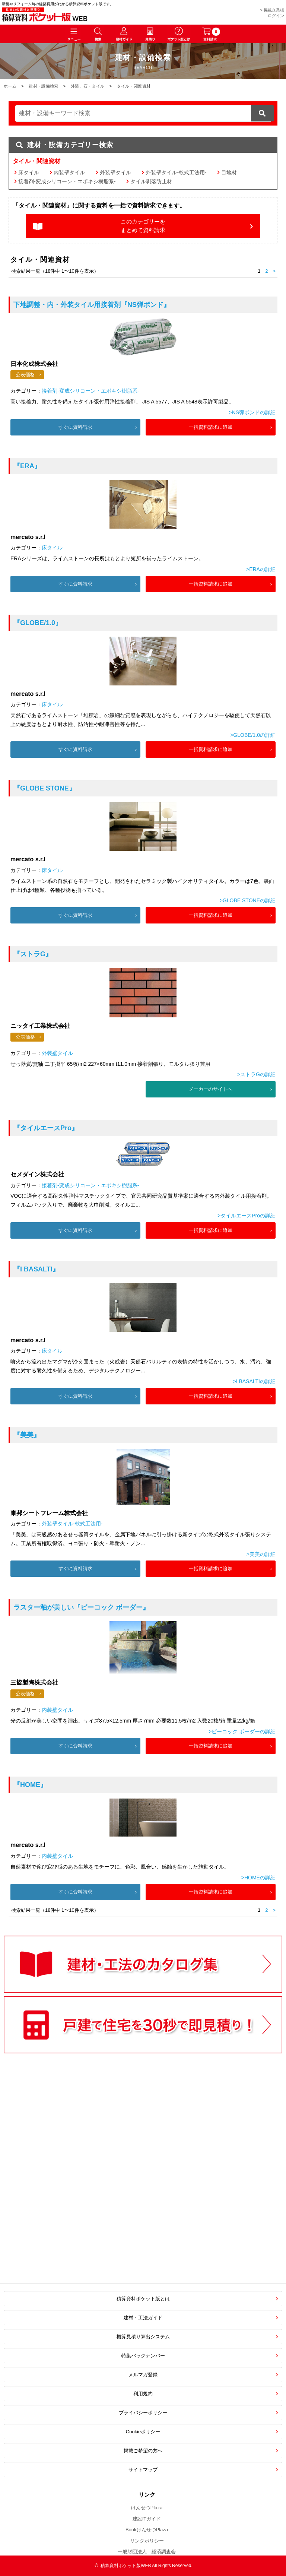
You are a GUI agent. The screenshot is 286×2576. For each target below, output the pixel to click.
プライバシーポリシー (143, 2412)
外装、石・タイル (87, 86)
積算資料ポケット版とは (143, 2298)
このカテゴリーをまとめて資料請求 (143, 225)
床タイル (28, 172)
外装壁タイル (115, 172)
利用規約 (143, 2393)
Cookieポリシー (143, 2431)
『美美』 (26, 1435)
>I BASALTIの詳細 (254, 1381)
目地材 (229, 172)
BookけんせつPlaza (146, 2529)
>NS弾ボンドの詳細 (252, 412)
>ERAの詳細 (261, 569)
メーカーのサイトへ (210, 1089)
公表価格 (25, 374)
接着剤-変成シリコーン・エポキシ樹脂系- (66, 181)
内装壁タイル (69, 172)
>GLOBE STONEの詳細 (248, 900)
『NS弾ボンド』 (91, 304)
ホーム (10, 86)
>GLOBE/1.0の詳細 (253, 735)
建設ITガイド (147, 2519)
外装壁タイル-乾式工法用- (176, 172)
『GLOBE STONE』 (44, 788)
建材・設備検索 (43, 86)
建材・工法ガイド (143, 2317)
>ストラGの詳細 (256, 1074)
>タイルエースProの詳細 (246, 1216)
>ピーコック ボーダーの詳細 (242, 1731)
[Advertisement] (79, 2217)
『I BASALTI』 (36, 1269)
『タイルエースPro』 (45, 1128)
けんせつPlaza (147, 2507)
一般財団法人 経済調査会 (147, 2551)
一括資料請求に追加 (210, 427)
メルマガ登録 (143, 2374)
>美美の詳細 (261, 1554)
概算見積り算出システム (143, 2336)
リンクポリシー (147, 2541)
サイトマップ (143, 2469)
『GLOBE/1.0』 (37, 623)
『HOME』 (30, 1784)
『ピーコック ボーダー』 (81, 1607)
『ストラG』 (32, 954)
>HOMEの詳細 (258, 1877)
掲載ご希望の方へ (143, 2450)
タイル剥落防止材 (151, 181)
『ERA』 (27, 466)
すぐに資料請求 (75, 427)
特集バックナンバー (143, 2355)
